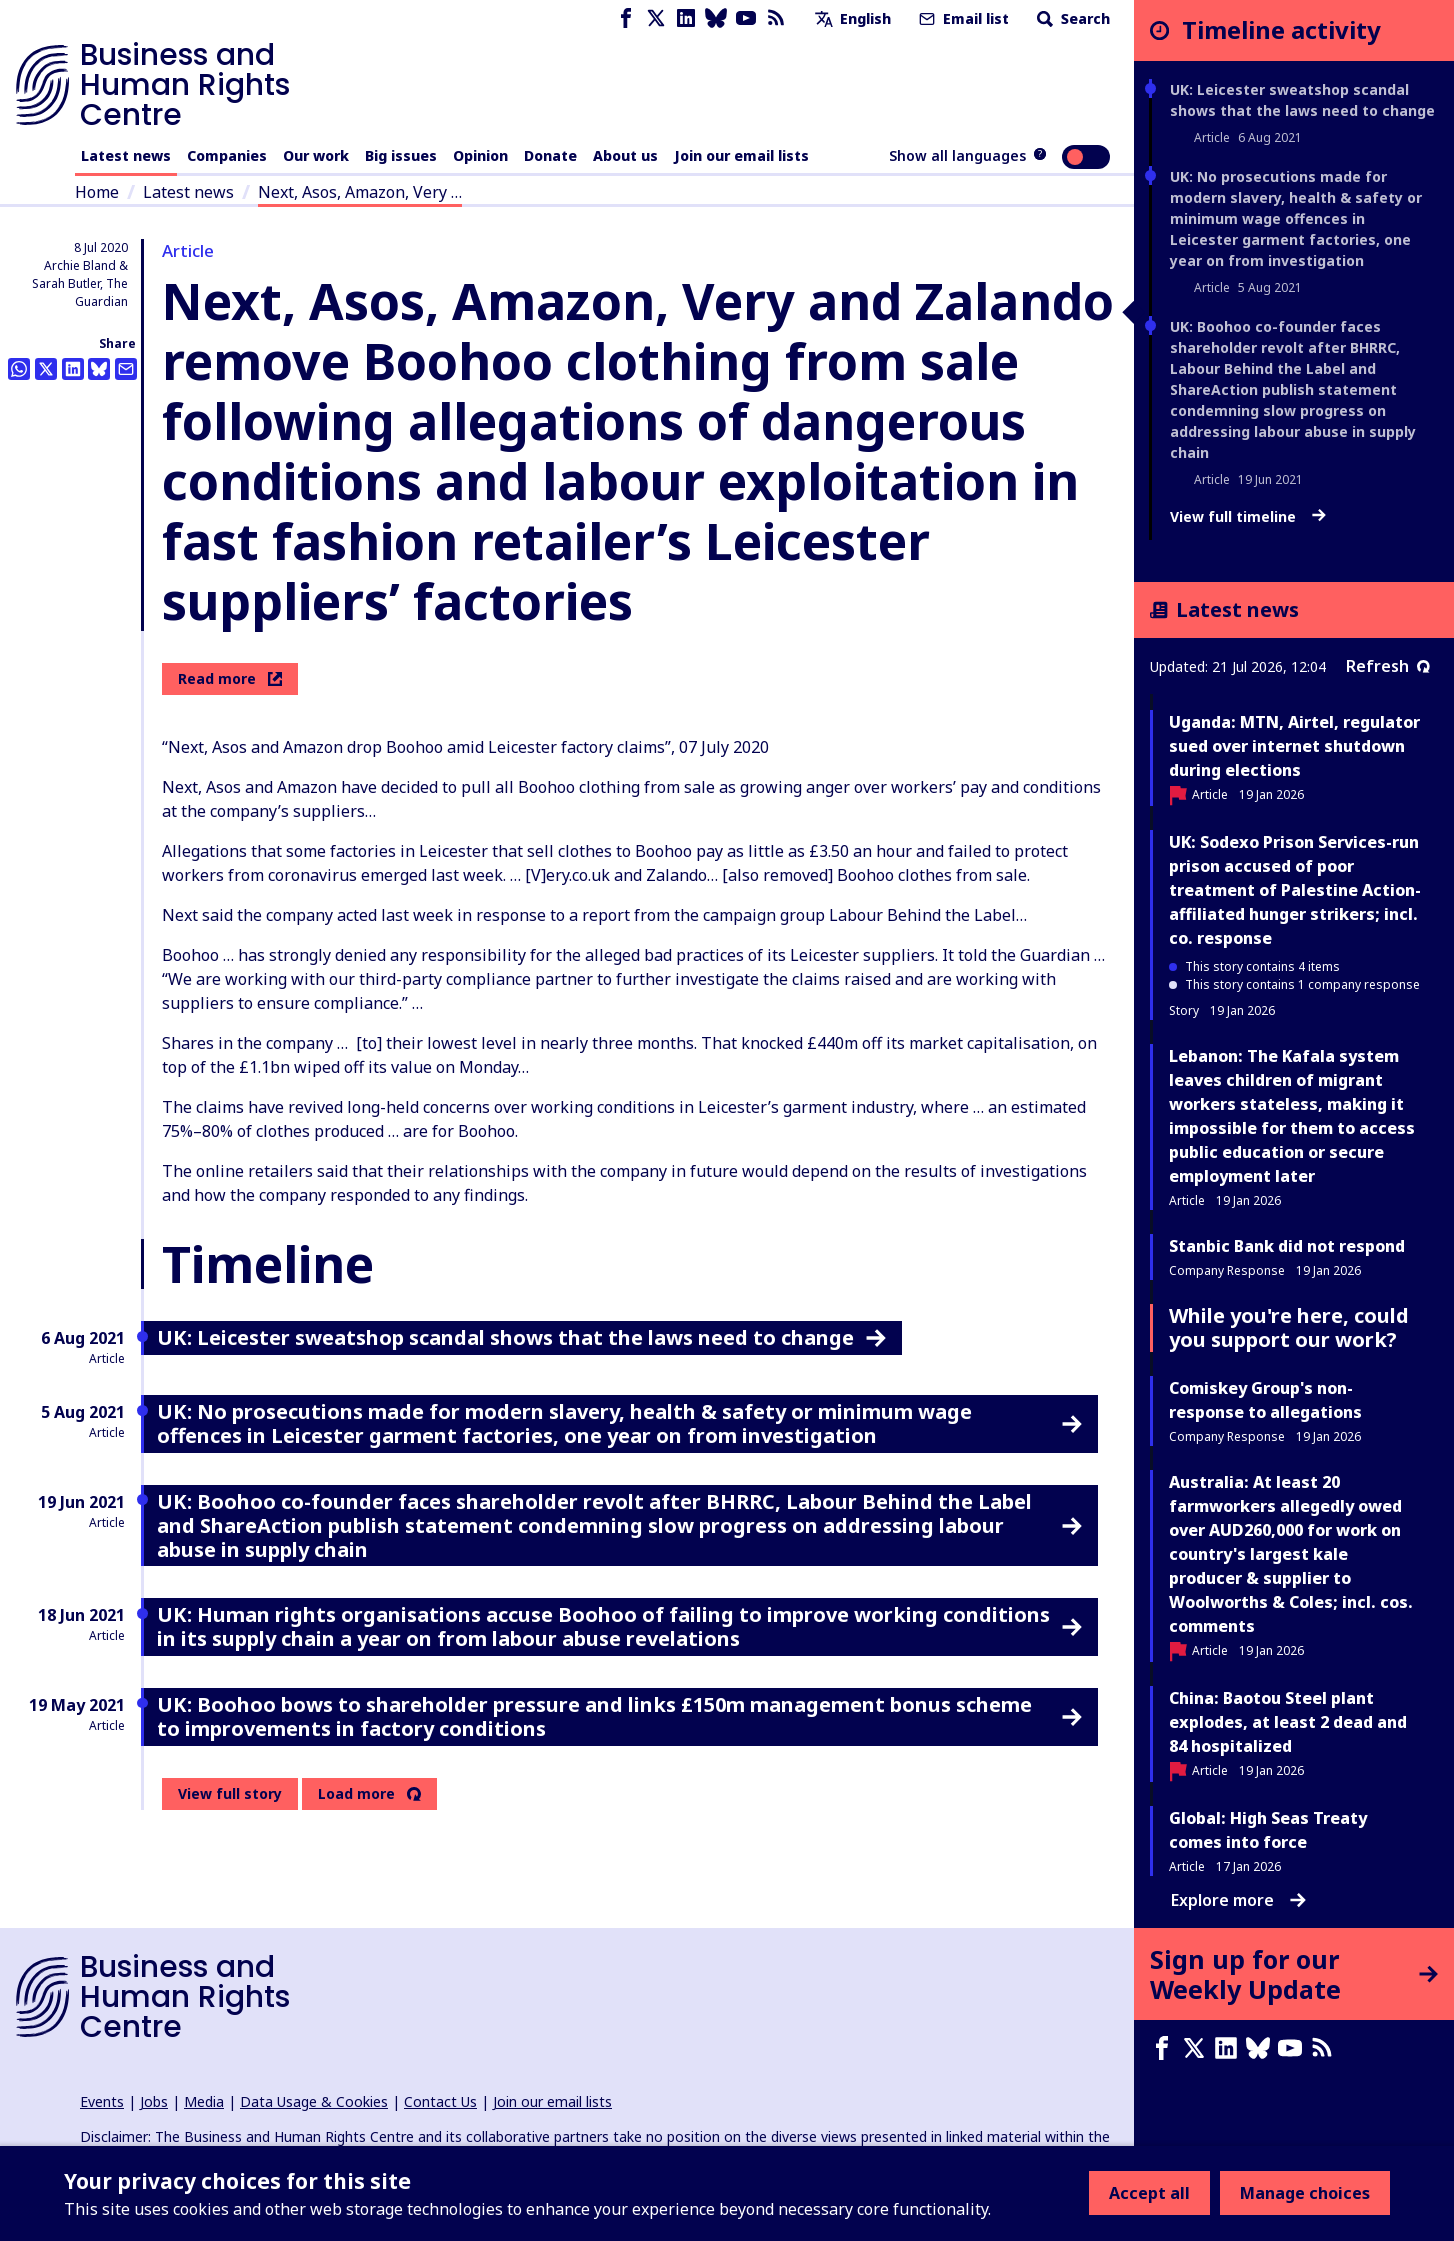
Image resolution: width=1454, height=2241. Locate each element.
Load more (356, 1794)
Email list (962, 18)
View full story (230, 1793)
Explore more (1238, 1900)
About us (625, 155)
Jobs (154, 2101)
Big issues (401, 155)
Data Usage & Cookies (314, 2101)
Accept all (1149, 2193)
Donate (550, 155)
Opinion (480, 155)
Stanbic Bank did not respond (1287, 1246)
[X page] (656, 18)
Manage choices (1305, 2193)
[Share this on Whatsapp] (19, 369)
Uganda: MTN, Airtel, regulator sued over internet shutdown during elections (1294, 746)
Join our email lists (741, 155)
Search (1071, 18)
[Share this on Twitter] (46, 369)
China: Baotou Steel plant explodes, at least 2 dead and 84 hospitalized (1288, 1722)
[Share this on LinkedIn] (73, 369)
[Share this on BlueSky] (99, 369)
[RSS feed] (776, 18)
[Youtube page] (746, 18)
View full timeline (1248, 517)
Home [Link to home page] (97, 192)
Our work (316, 155)
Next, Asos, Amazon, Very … (360, 192)
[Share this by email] (126, 369)
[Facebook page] (626, 18)
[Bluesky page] (716, 18)
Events (102, 2101)
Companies (227, 155)
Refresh (1388, 666)
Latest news (126, 155)
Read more (230, 678)
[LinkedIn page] (686, 18)
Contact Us (440, 2101)
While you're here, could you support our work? (1289, 1327)
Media (204, 2101)
